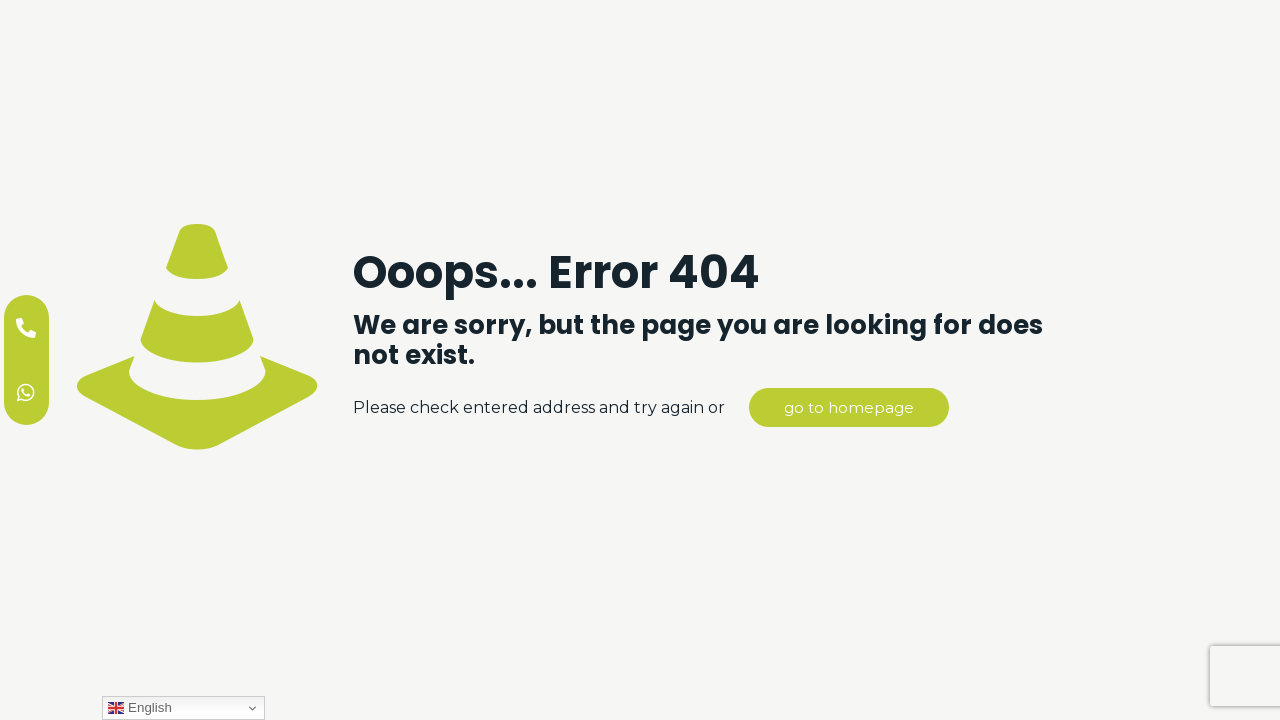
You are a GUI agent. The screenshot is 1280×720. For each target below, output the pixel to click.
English (139, 708)
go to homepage (849, 407)
